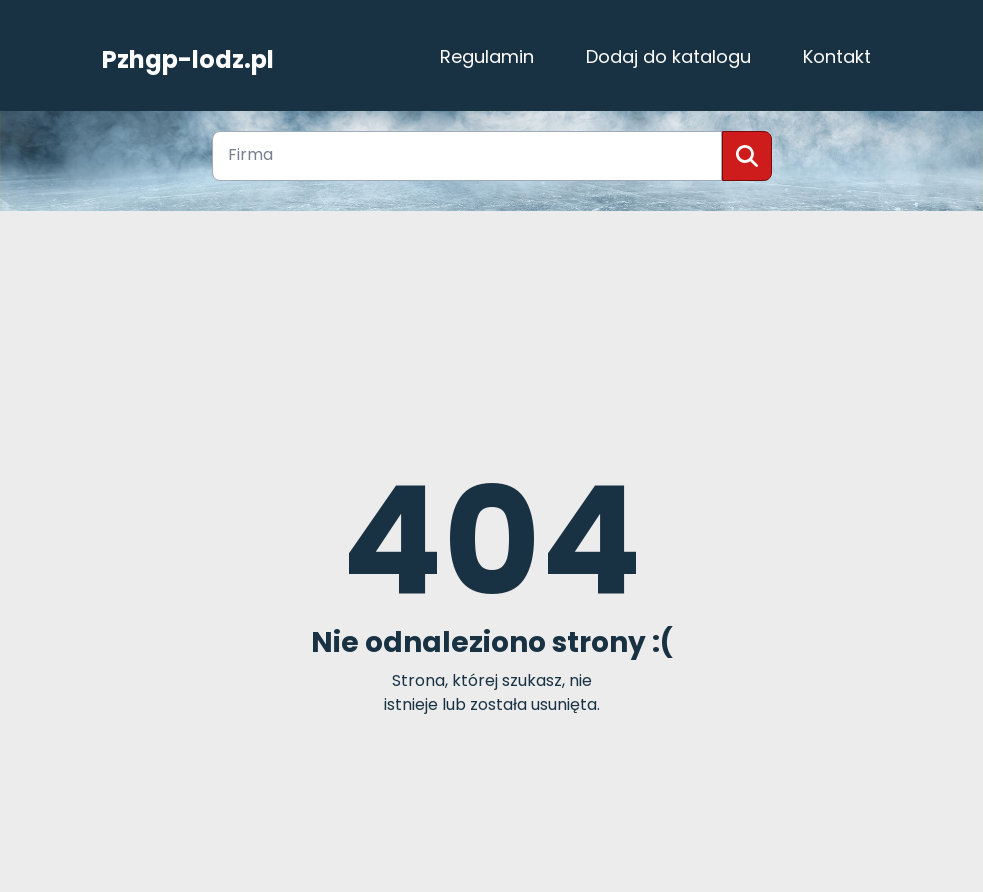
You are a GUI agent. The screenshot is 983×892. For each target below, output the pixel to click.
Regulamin (487, 56)
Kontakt (837, 56)
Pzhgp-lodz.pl (188, 57)
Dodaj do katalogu (668, 56)
